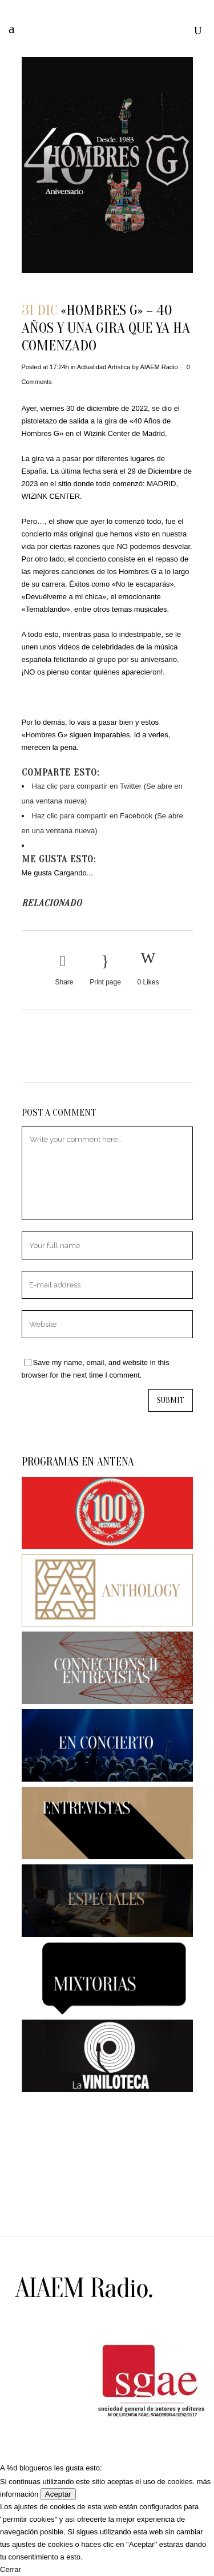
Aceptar (58, 2494)
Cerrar (10, 2569)
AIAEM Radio (158, 367)
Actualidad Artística (104, 367)
